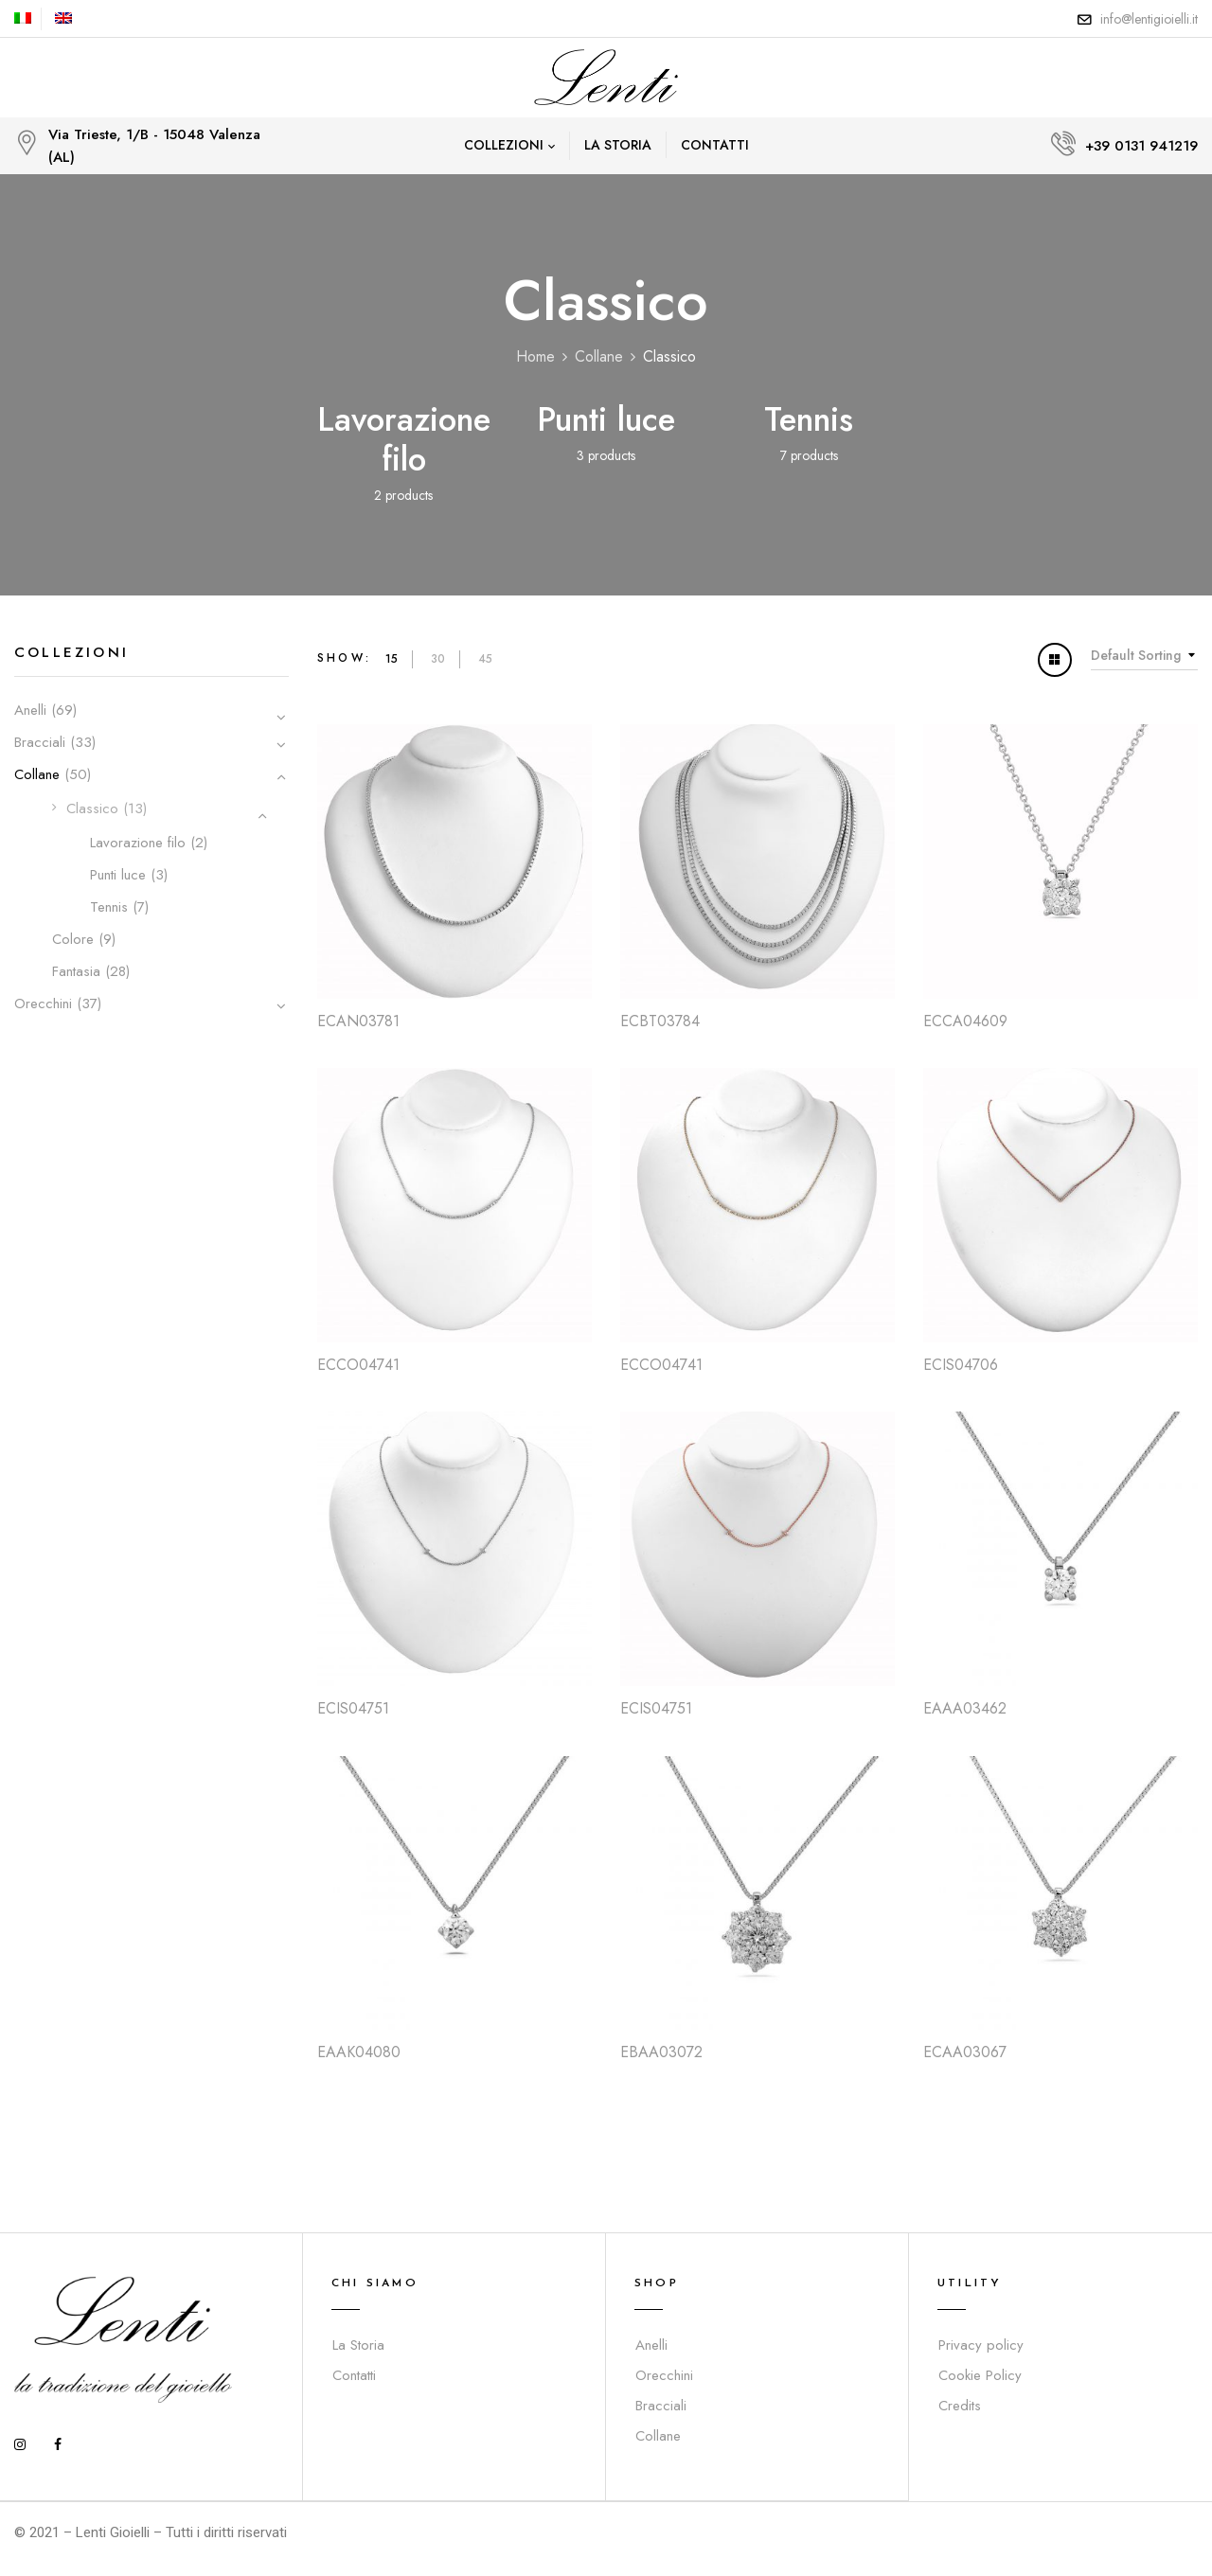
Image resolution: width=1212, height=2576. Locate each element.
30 (438, 658)
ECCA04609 (965, 1021)
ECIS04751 (353, 1708)
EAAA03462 (965, 1708)
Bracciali (39, 742)
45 (485, 658)
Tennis (808, 419)
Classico (92, 808)
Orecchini (43, 1003)
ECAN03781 (358, 1021)
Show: (344, 657)
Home (535, 356)
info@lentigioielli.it (1149, 18)
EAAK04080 (359, 2052)
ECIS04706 (960, 1365)
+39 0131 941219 (1141, 145)
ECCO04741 (358, 1365)
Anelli (30, 710)
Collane (599, 356)
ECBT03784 (660, 1021)
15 (391, 658)
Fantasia (76, 971)
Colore (73, 939)
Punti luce (606, 419)
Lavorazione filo (403, 439)
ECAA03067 (965, 2052)
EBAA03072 (661, 2052)
